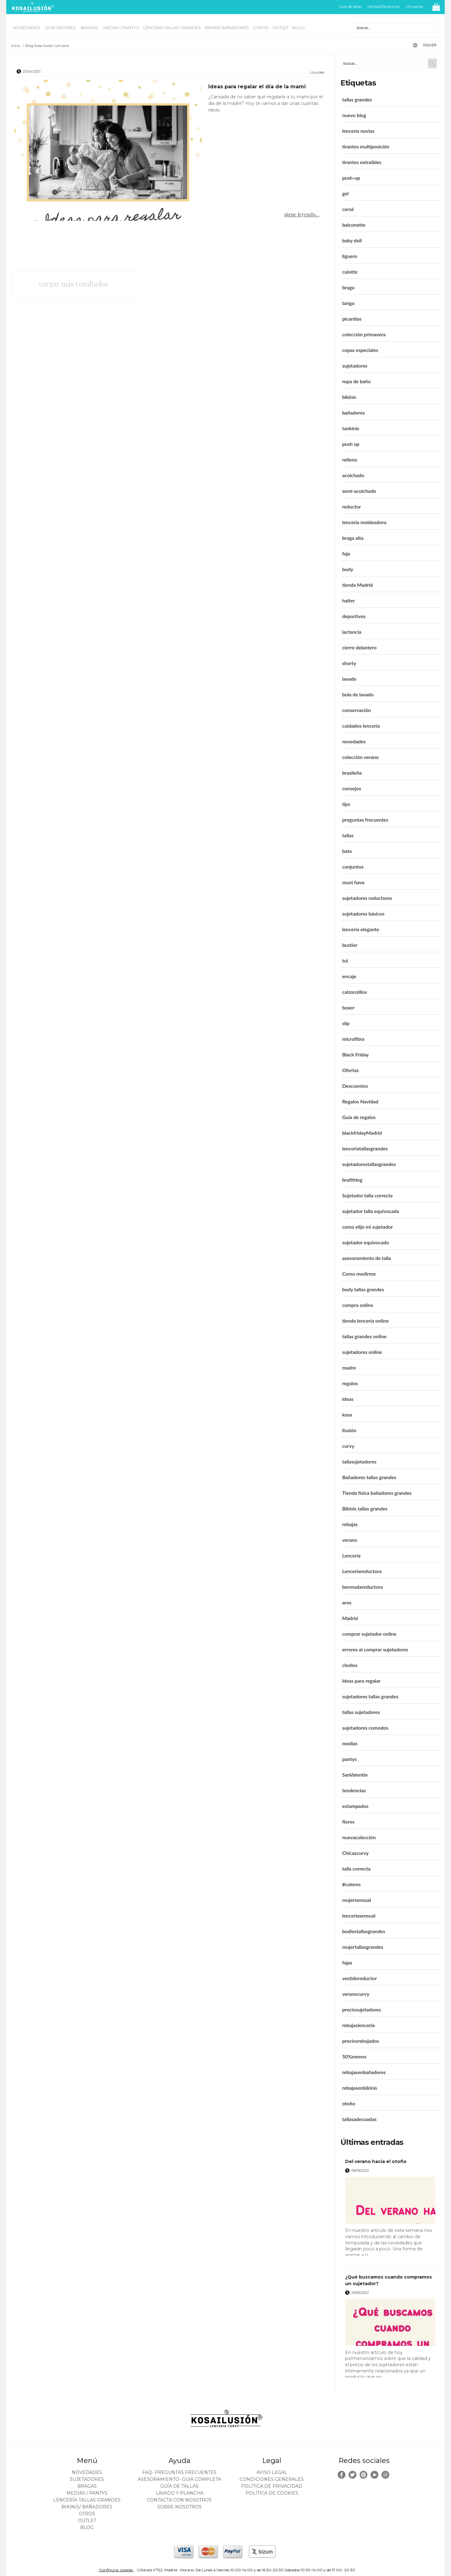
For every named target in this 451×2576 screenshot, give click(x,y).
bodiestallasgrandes (363, 1931)
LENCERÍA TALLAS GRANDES (172, 27)
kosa (347, 1414)
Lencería (351, 1555)
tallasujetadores (359, 1461)
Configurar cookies (116, 2570)
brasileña (351, 773)
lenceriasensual (358, 1915)
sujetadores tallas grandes (370, 1696)
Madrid (350, 1618)
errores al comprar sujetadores (375, 1649)
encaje (349, 976)
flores (348, 1822)
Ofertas (350, 1070)
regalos (350, 1383)
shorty (349, 663)
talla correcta (356, 1868)
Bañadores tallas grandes (369, 1477)
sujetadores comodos (365, 1728)
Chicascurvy (355, 1853)
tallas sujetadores (361, 1712)
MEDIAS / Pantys (121, 27)
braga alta (352, 538)
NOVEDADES (27, 27)
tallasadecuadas (359, 2119)
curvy (348, 1446)
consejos (351, 788)
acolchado (353, 475)
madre (349, 1368)
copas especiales (360, 350)
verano (349, 1540)
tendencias (353, 1790)
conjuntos (352, 867)
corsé (348, 209)
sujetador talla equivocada (370, 1211)
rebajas (350, 1524)
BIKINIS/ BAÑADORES (227, 27)
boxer (348, 1007)
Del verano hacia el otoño (376, 2161)
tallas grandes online (364, 1336)
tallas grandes (357, 99)
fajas (347, 1962)
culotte (349, 272)
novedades (353, 741)
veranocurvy (355, 1994)
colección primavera (364, 334)
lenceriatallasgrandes (365, 1148)
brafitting (352, 1180)
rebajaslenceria (358, 2025)
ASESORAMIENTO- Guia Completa (179, 2479)
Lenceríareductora (361, 1571)
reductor (351, 506)
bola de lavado (357, 694)
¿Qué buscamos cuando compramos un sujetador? (388, 2280)
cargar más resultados (73, 283)
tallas (347, 835)
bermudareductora (362, 1587)
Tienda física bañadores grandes (377, 1493)
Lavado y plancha (179, 2493)
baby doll (352, 240)
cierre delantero (359, 647)
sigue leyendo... (301, 214)
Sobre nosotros (179, 2507)
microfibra (353, 1039)
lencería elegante (360, 929)
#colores (351, 1884)
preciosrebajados (360, 2041)
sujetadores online (362, 1352)
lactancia (351, 632)
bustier (349, 945)
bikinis (349, 397)
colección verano (360, 757)
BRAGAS (90, 27)
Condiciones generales (272, 2479)
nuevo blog (354, 115)
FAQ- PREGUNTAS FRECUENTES (179, 2472)
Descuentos (355, 1086)
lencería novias (358, 131)
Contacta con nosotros (179, 2500)
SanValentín (354, 1775)
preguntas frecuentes (365, 820)
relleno (349, 459)
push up (350, 444)
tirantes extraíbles (361, 162)
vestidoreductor (359, 1978)
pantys (349, 1759)
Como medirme (359, 1274)
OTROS (260, 27)
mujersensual (356, 1900)
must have (353, 882)
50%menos (354, 2056)
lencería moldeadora (364, 522)
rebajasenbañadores (364, 2072)
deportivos (353, 616)
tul (345, 960)
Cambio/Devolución (384, 6)
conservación (356, 710)
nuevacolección (359, 1837)
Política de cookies (272, 2493)
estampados (355, 1806)
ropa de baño (356, 381)
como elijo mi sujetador (367, 1227)
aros (346, 1602)
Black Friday (355, 1054)
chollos (349, 1665)
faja (346, 553)
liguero (349, 256)
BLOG (299, 27)
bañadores (353, 413)
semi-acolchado (359, 491)
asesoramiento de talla (366, 1258)
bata (347, 851)
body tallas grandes (363, 1289)
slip (346, 1023)
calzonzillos (354, 992)
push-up (351, 178)
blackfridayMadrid (362, 1133)
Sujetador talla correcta (367, 1195)
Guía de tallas (350, 6)
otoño (348, 2103)
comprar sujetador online (369, 1634)
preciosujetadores (361, 2009)
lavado (349, 679)
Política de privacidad (271, 2486)
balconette (353, 225)
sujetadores (354, 366)
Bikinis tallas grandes (364, 1508)
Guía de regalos (359, 1117)
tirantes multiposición (365, 146)
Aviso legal (272, 2472)
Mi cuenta (414, 6)
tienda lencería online (365, 1321)
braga (348, 287)
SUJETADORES (61, 27)
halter (348, 600)
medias (349, 1743)
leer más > (426, 2258)
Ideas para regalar (361, 1681)
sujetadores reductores (367, 898)
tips (346, 804)
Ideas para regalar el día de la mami (257, 87)
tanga (348, 303)
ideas (347, 1399)
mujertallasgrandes (362, 1947)
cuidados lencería (361, 726)
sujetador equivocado (365, 1242)
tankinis (350, 428)
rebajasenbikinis (359, 2088)
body (347, 569)
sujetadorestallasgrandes (369, 1164)
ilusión (349, 1430)
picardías (351, 319)
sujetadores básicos (363, 913)
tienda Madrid (357, 585)
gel (345, 193)
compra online (357, 1305)
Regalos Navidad (360, 1101)
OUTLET (280, 27)
